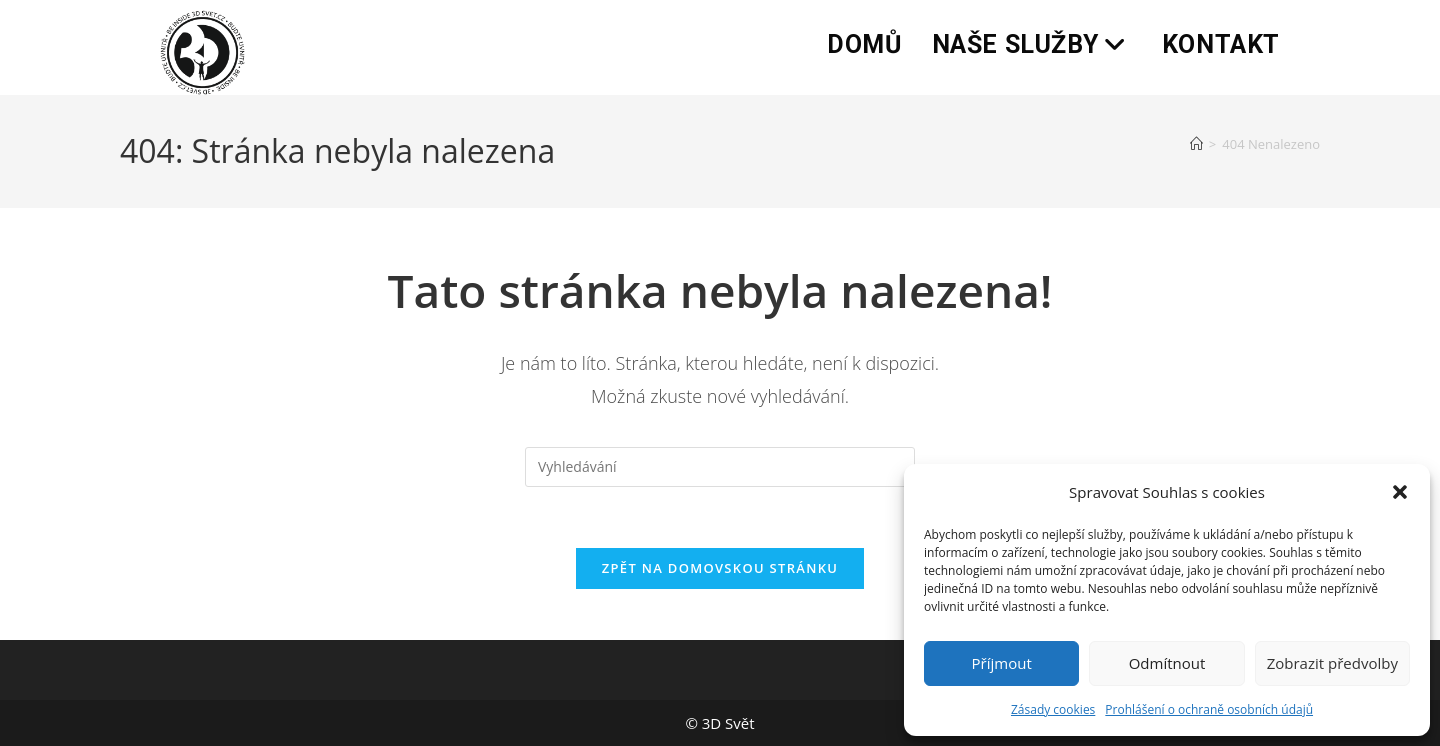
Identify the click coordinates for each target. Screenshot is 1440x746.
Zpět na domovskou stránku (720, 568)
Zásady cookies (1053, 709)
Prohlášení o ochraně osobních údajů (1209, 709)
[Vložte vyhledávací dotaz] (720, 467)
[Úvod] (1196, 144)
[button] (1400, 492)
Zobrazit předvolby (1332, 663)
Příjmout (1002, 663)
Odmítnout (1167, 663)
